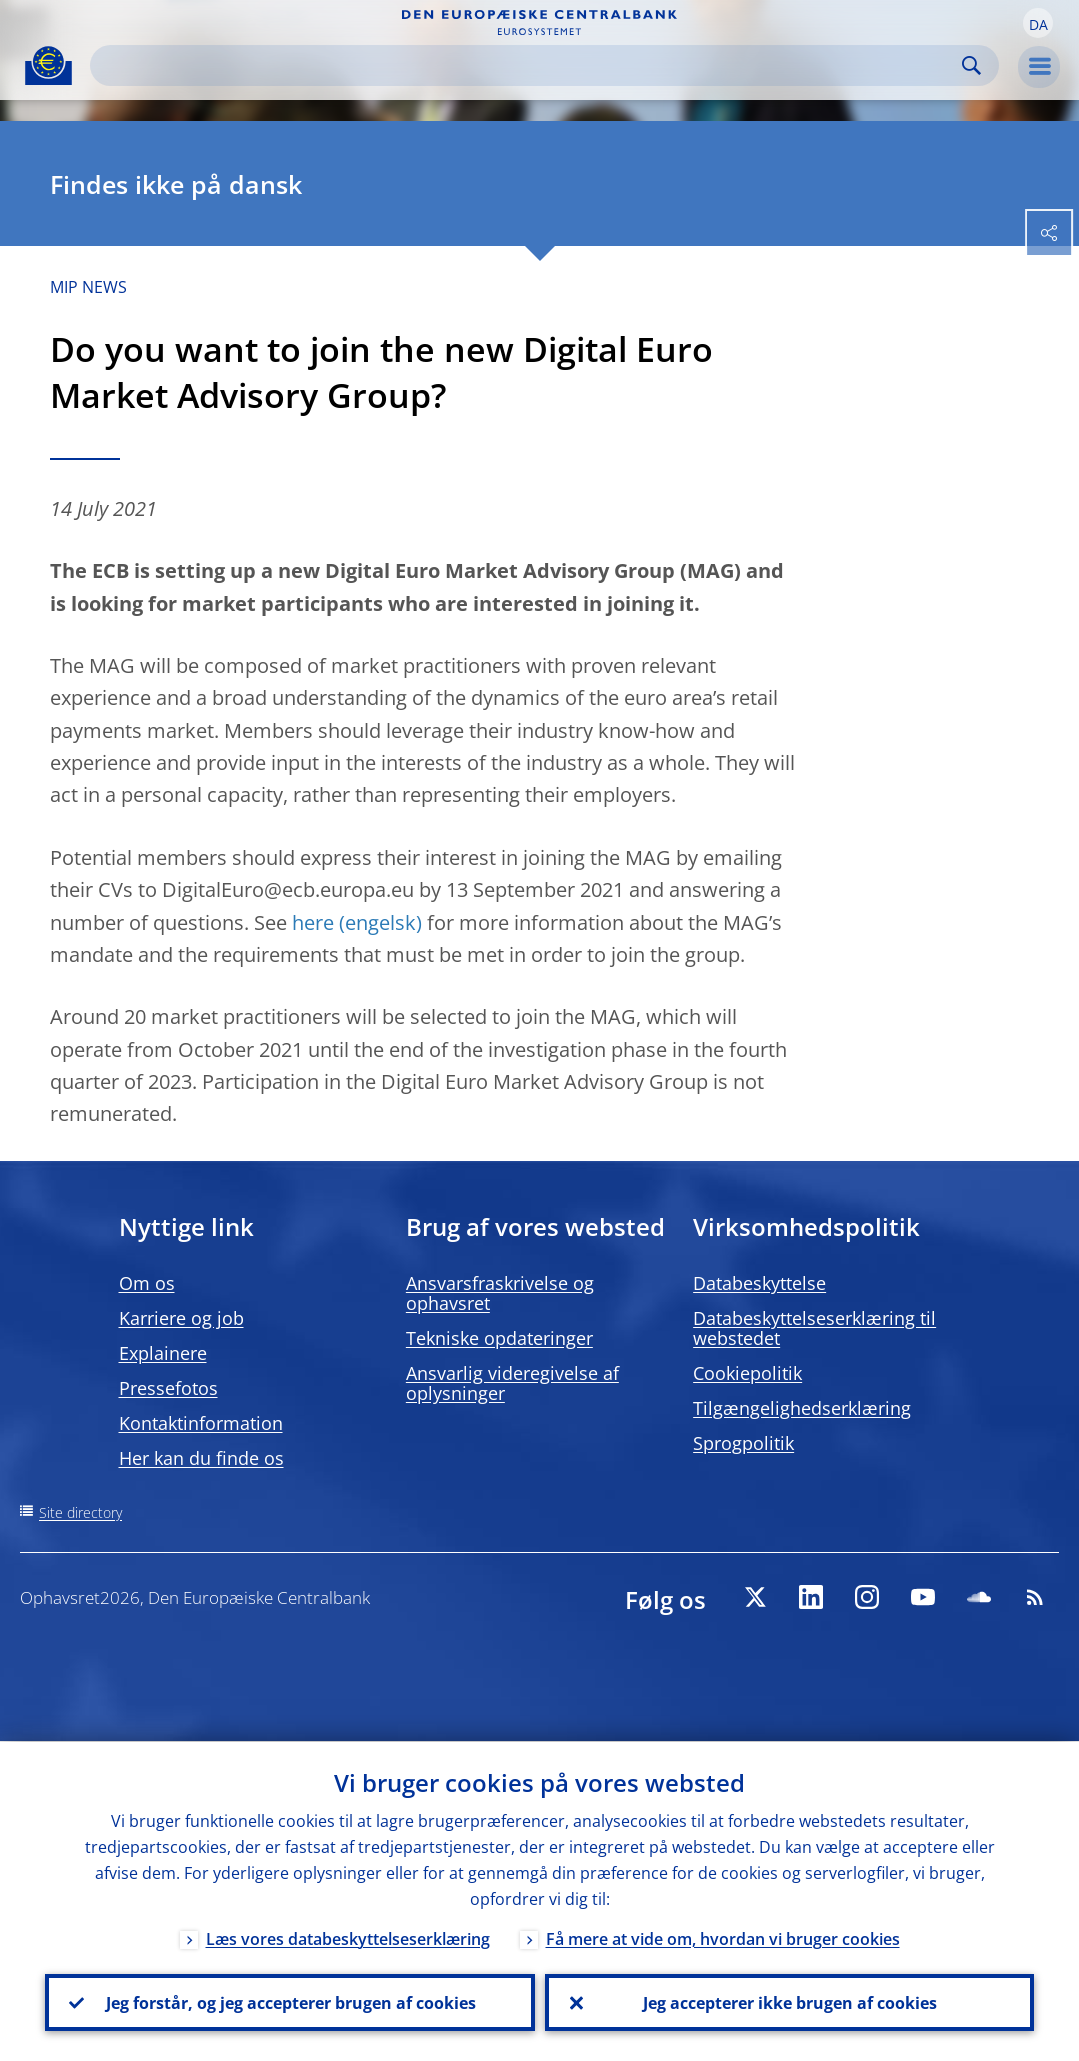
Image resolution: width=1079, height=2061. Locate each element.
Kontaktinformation (201, 1423)
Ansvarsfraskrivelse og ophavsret (500, 1293)
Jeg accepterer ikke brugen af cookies (789, 2002)
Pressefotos (168, 1388)
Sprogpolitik (743, 1443)
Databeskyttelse (759, 1283)
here (313, 922)
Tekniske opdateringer (499, 1338)
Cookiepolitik (747, 1373)
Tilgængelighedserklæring (802, 1408)
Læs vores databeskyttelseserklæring (348, 1938)
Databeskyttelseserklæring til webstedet (814, 1328)
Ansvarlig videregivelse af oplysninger (512, 1383)
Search (971, 65)
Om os (147, 1283)
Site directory (80, 1512)
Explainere (163, 1353)
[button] (1038, 23)
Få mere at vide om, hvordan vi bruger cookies (723, 1938)
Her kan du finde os (201, 1458)
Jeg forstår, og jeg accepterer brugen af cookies (290, 2002)
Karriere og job (181, 1318)
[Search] (528, 65)
